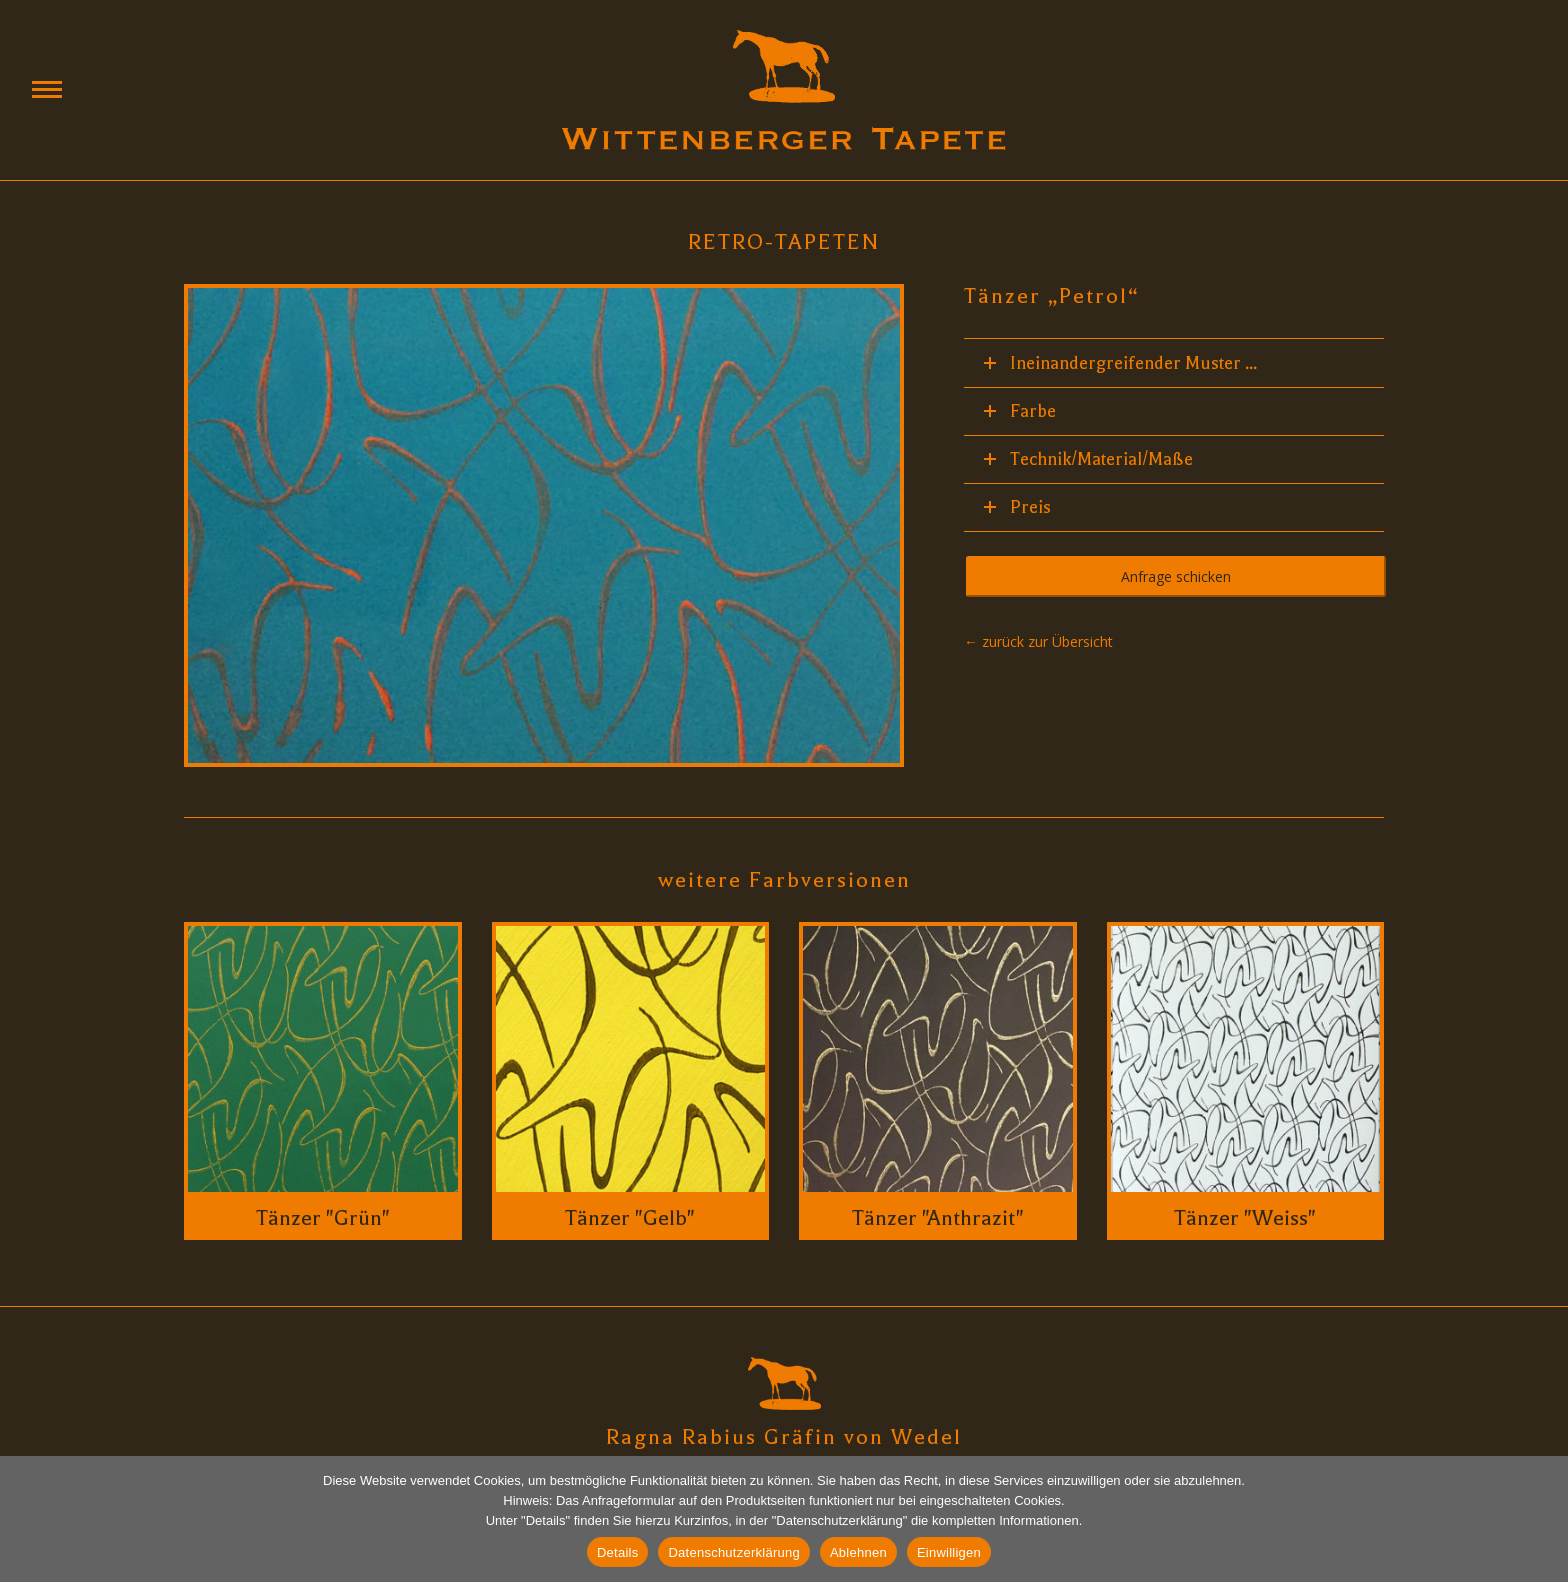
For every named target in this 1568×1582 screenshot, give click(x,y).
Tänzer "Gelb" (630, 1218)
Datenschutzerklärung (733, 1552)
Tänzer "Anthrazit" (938, 1218)
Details (618, 1552)
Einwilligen (949, 1552)
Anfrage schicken (1176, 576)
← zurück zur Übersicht (1038, 641)
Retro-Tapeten (784, 242)
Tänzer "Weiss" (1245, 1218)
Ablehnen (858, 1552)
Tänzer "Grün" (323, 1218)
